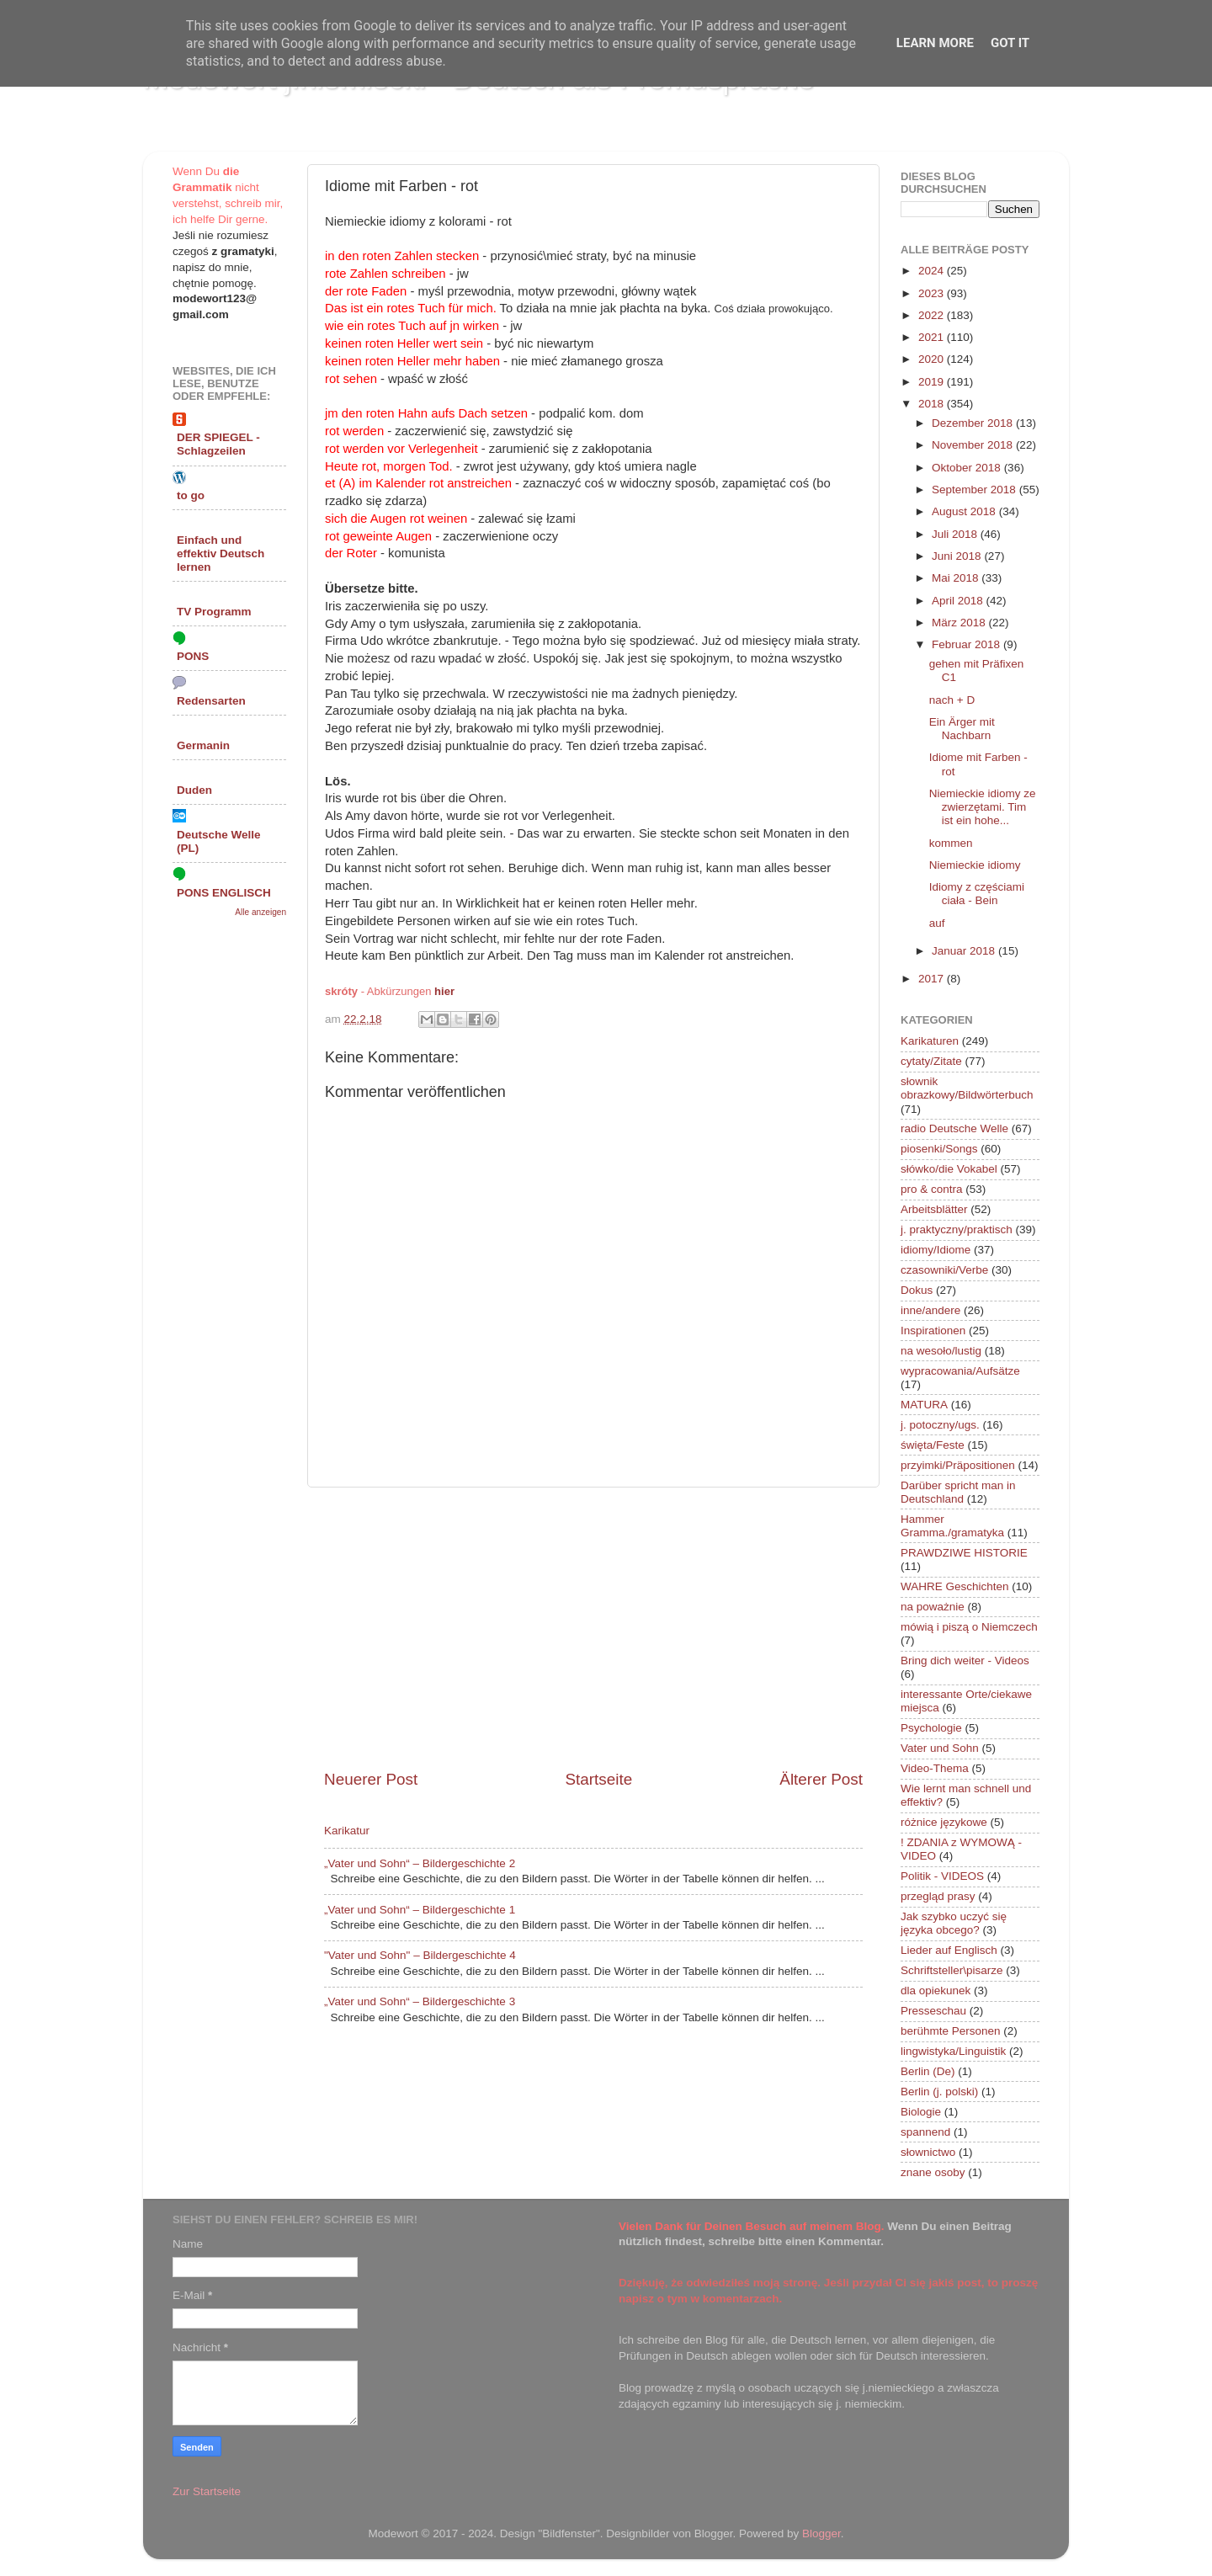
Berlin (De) (928, 2071)
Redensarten (211, 701)
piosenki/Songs (939, 1148)
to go (191, 495)
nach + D (952, 700)
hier (444, 991)
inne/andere (930, 1310)
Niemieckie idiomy (975, 865)
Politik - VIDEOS (942, 1876)
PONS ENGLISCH (224, 892)
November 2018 (974, 445)
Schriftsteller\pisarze (952, 1970)
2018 (932, 403)
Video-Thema (935, 1768)
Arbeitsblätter (934, 1209)
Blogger (821, 2533)
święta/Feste (933, 1445)
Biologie (921, 2111)
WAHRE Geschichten (955, 1586)
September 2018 (975, 489)
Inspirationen (933, 1330)
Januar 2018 (965, 951)
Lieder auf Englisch (949, 1950)
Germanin (203, 745)
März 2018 (960, 622)
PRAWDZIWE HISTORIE (964, 1552)
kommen (951, 843)
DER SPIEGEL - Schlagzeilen (218, 444)
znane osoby (933, 2172)
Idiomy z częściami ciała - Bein (976, 894)
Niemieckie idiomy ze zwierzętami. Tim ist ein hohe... (982, 807)
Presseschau (933, 2010)
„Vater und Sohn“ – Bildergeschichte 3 (419, 2001)
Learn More (935, 43)
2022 (932, 315)
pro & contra (932, 1189)
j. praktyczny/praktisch (957, 1229)
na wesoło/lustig (941, 1350)
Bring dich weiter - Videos (965, 1660)
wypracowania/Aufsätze (960, 1371)
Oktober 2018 (968, 467)
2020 (932, 359)
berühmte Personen (951, 2031)
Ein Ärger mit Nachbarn (962, 729)
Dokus (917, 1290)
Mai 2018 (956, 578)
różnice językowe (944, 1822)
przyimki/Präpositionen (958, 1465)
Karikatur (346, 1830)
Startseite (598, 1779)
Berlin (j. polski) (939, 2091)
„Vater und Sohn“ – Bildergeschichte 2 (419, 1863)
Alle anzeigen (260, 912)
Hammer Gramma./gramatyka (952, 1526)
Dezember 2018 (974, 423)
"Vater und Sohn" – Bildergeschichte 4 (420, 1955)
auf (937, 923)
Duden (194, 790)
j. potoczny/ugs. (940, 1424)
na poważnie (933, 1606)
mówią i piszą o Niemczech (969, 1627)
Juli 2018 (956, 534)
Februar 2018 (967, 644)
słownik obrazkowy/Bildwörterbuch (967, 1088)
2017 (932, 978)
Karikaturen (930, 1041)
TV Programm (214, 611)
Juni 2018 (958, 556)
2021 (932, 337)
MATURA (924, 1404)
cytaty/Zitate (931, 1061)
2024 (932, 270)
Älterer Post (821, 1779)
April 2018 (959, 600)
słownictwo (928, 2152)
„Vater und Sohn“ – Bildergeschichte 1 (419, 1909)
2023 (932, 293)
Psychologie (931, 1728)
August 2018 (965, 511)
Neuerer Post (370, 1779)
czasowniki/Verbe (944, 1270)
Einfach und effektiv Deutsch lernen (220, 553)
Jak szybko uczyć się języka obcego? (954, 1923)
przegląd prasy (938, 1896)
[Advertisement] (593, 1628)
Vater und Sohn (940, 1748)
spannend (925, 2132)
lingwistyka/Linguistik (953, 2051)
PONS (193, 656)
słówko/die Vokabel (949, 1169)
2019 (932, 381)
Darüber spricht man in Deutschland (958, 1492)
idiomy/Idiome (935, 1249)
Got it (1010, 43)
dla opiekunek (935, 1990)
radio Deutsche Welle (954, 1128)
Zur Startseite (207, 2491)
